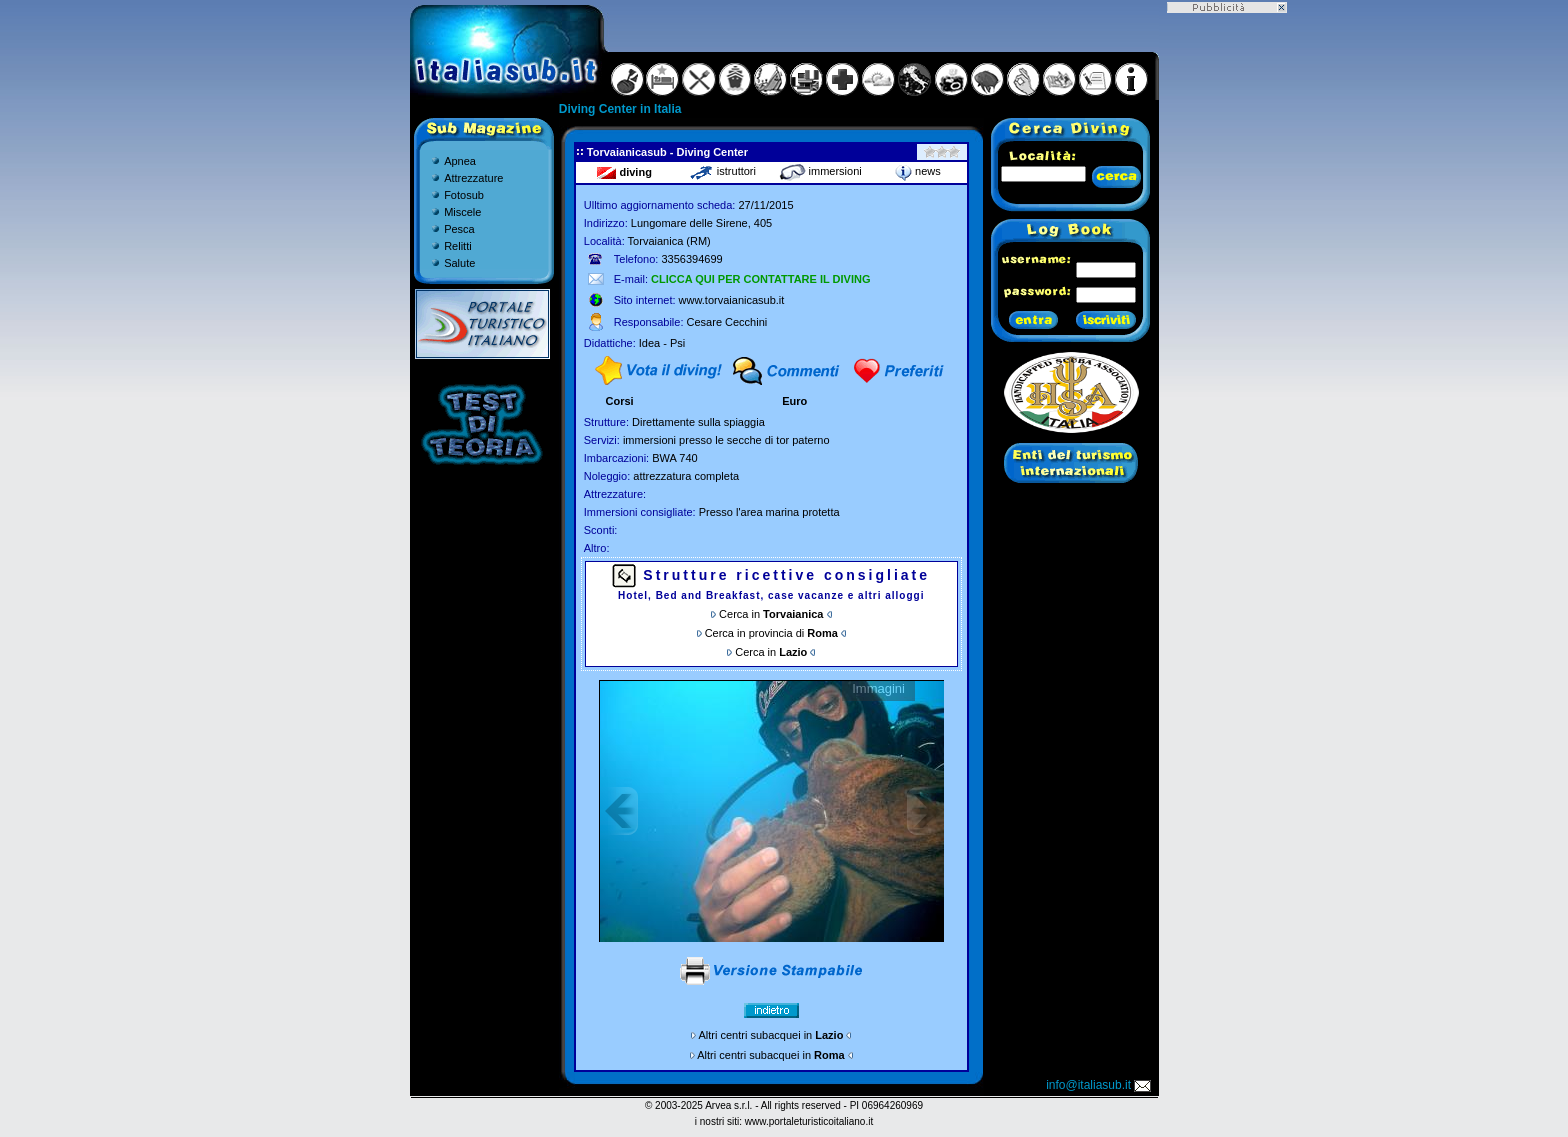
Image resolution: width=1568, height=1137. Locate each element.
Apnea (460, 161)
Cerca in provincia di (771, 633)
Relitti (458, 246)
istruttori (722, 171)
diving (624, 172)
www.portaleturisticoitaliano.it (809, 1121)
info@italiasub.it (1100, 1085)
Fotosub (464, 195)
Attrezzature (473, 178)
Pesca (459, 229)
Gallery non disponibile (771, 811)
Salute (459, 263)
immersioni (820, 171)
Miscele (462, 212)
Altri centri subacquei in (771, 1035)
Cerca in (771, 614)
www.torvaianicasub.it (732, 300)
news (918, 171)
